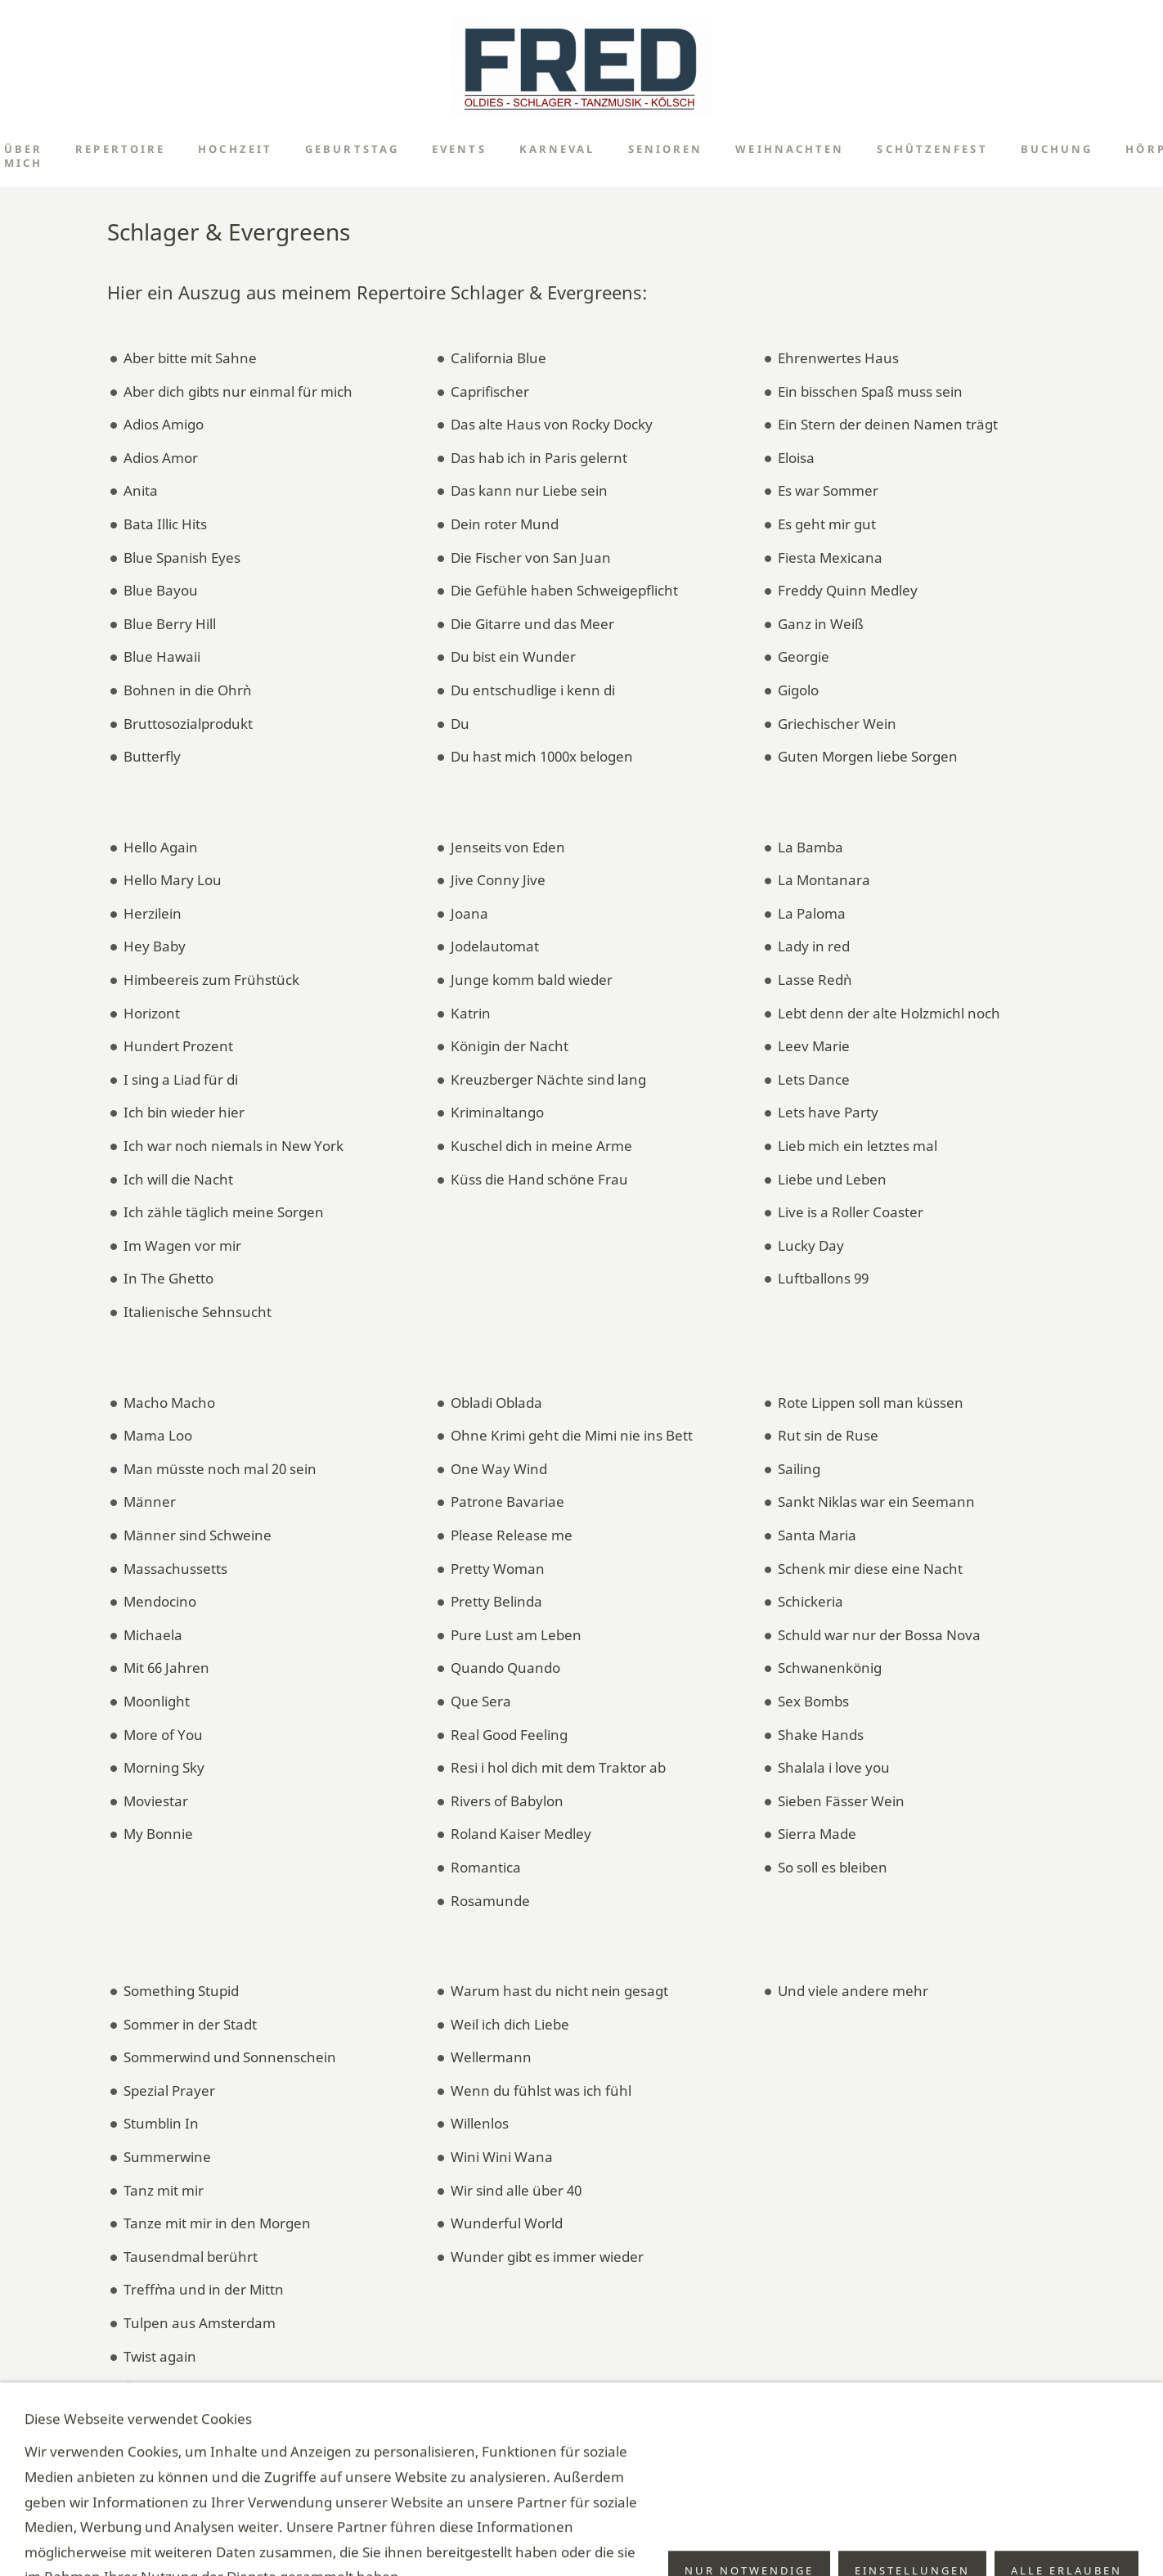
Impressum (556, 2540)
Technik (619, 2540)
